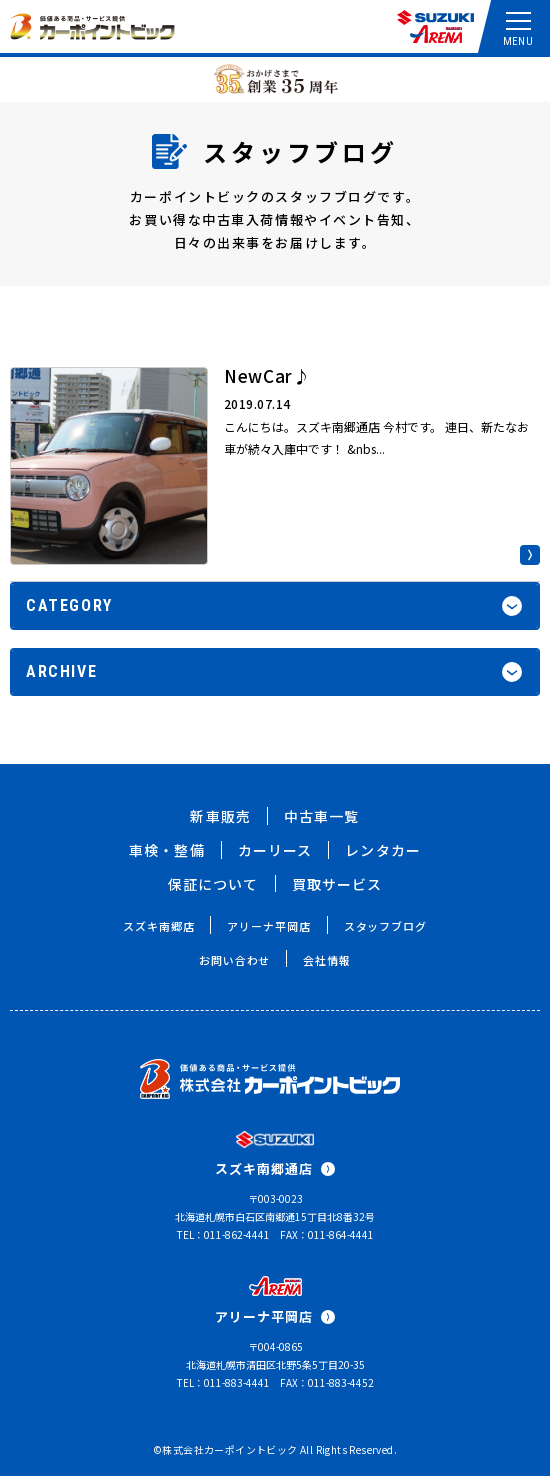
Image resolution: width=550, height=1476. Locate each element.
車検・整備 (167, 850)
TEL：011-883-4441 (223, 1382)
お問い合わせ (234, 960)
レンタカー (383, 850)
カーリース (275, 850)
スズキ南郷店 (158, 926)
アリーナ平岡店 (268, 926)
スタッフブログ (385, 926)
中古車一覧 (322, 816)
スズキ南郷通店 (275, 1168)
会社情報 (327, 960)
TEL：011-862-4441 (223, 1234)
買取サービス (337, 884)
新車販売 (220, 816)
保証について (213, 884)
